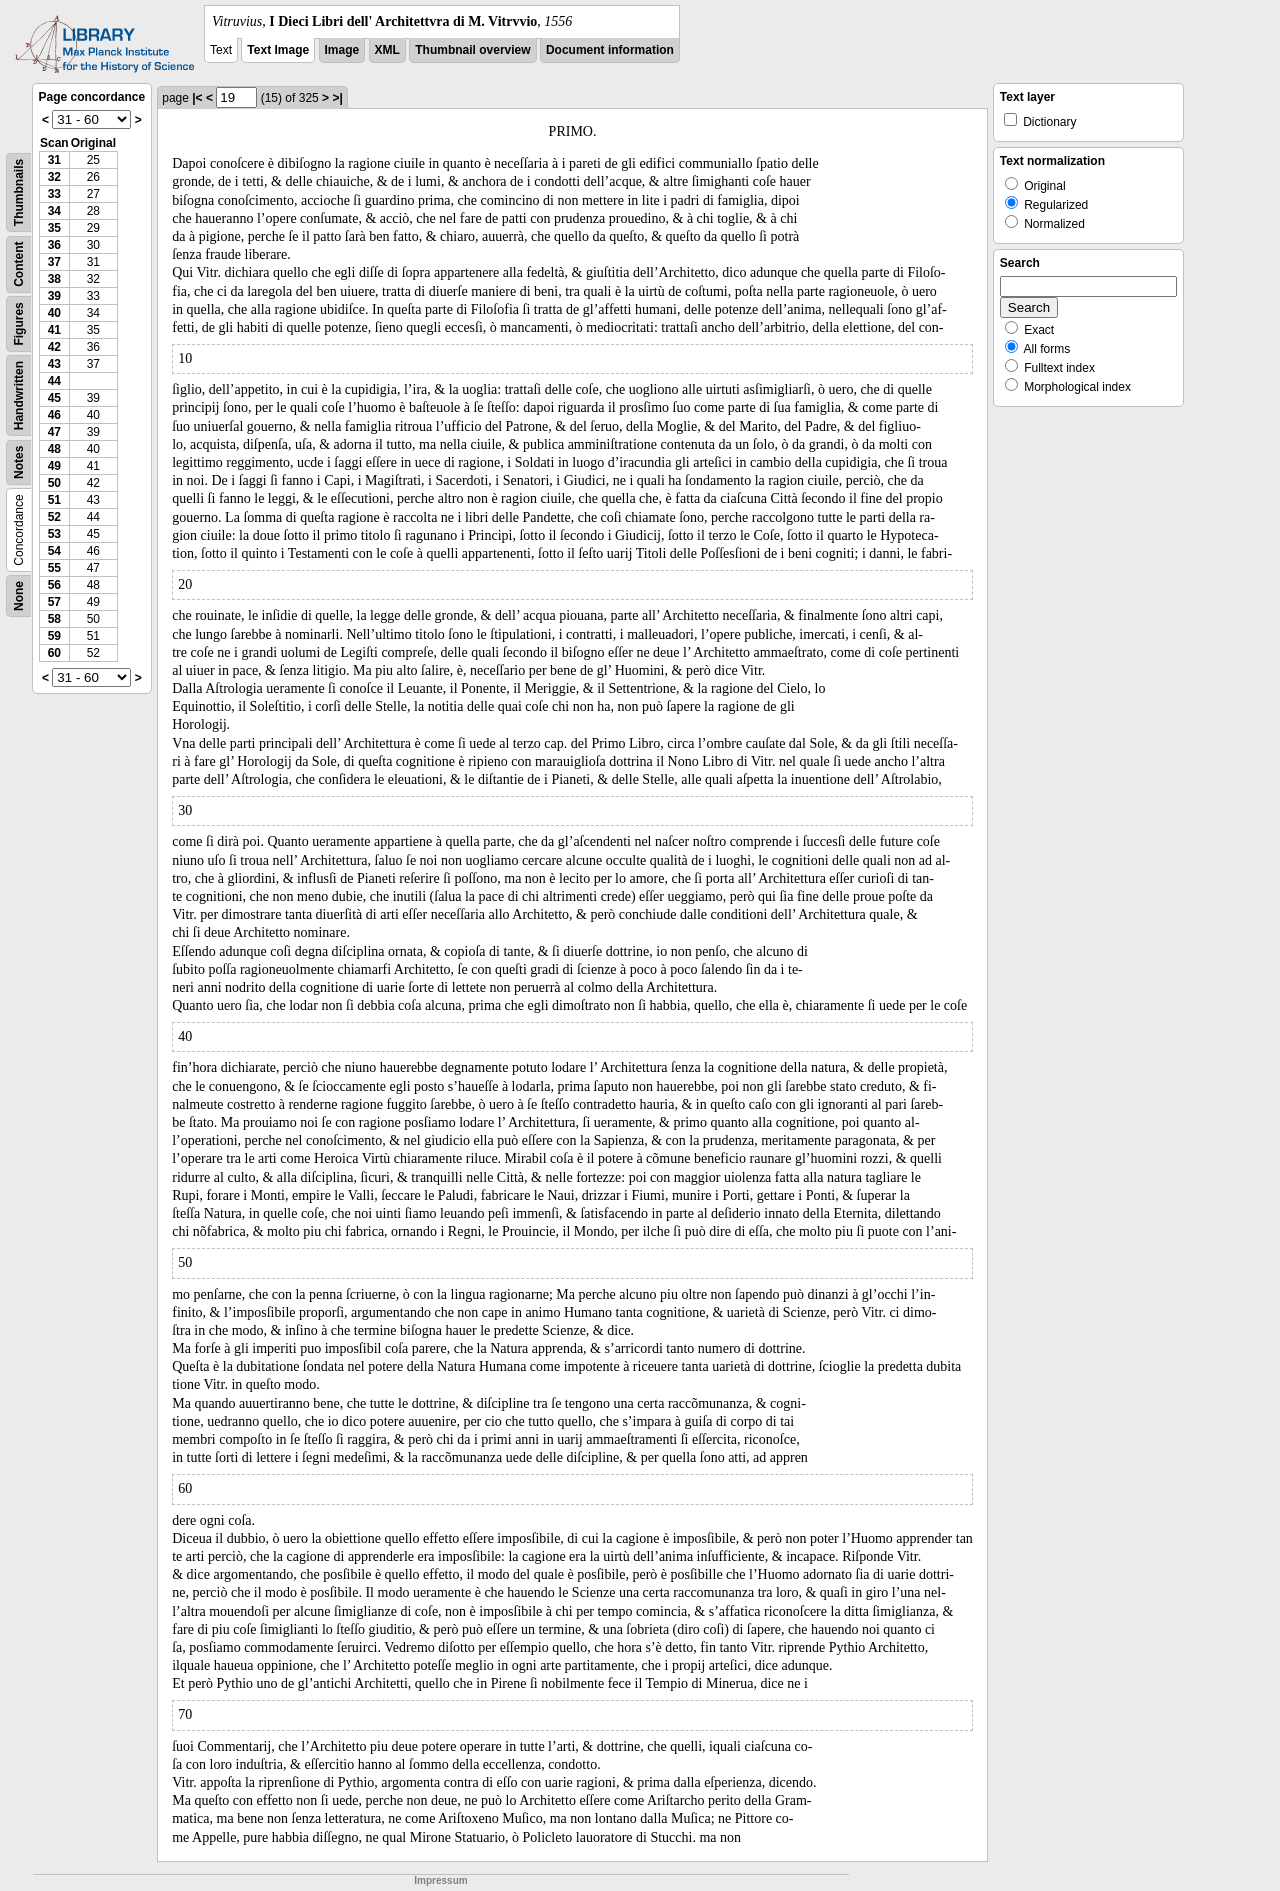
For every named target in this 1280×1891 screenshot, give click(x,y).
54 (54, 551)
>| (337, 98)
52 (54, 517)
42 (54, 347)
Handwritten (19, 395)
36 (54, 245)
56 (54, 585)
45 (54, 398)
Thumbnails (19, 192)
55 (54, 568)
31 (54, 160)
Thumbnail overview (472, 50)
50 (54, 483)
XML (387, 50)
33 (54, 194)
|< (197, 98)
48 (54, 449)
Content (19, 264)
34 (54, 211)
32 (54, 177)
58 (54, 619)
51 (54, 500)
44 (54, 381)
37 (54, 262)
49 (54, 466)
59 (54, 636)
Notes (19, 462)
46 (54, 415)
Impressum (440, 1880)
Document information (610, 50)
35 (54, 228)
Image (342, 50)
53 (54, 534)
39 (54, 296)
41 (54, 330)
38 (54, 279)
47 (54, 432)
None (19, 596)
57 (54, 602)
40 (54, 313)
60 (54, 653)
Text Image (278, 50)
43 (54, 364)
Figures (19, 323)
